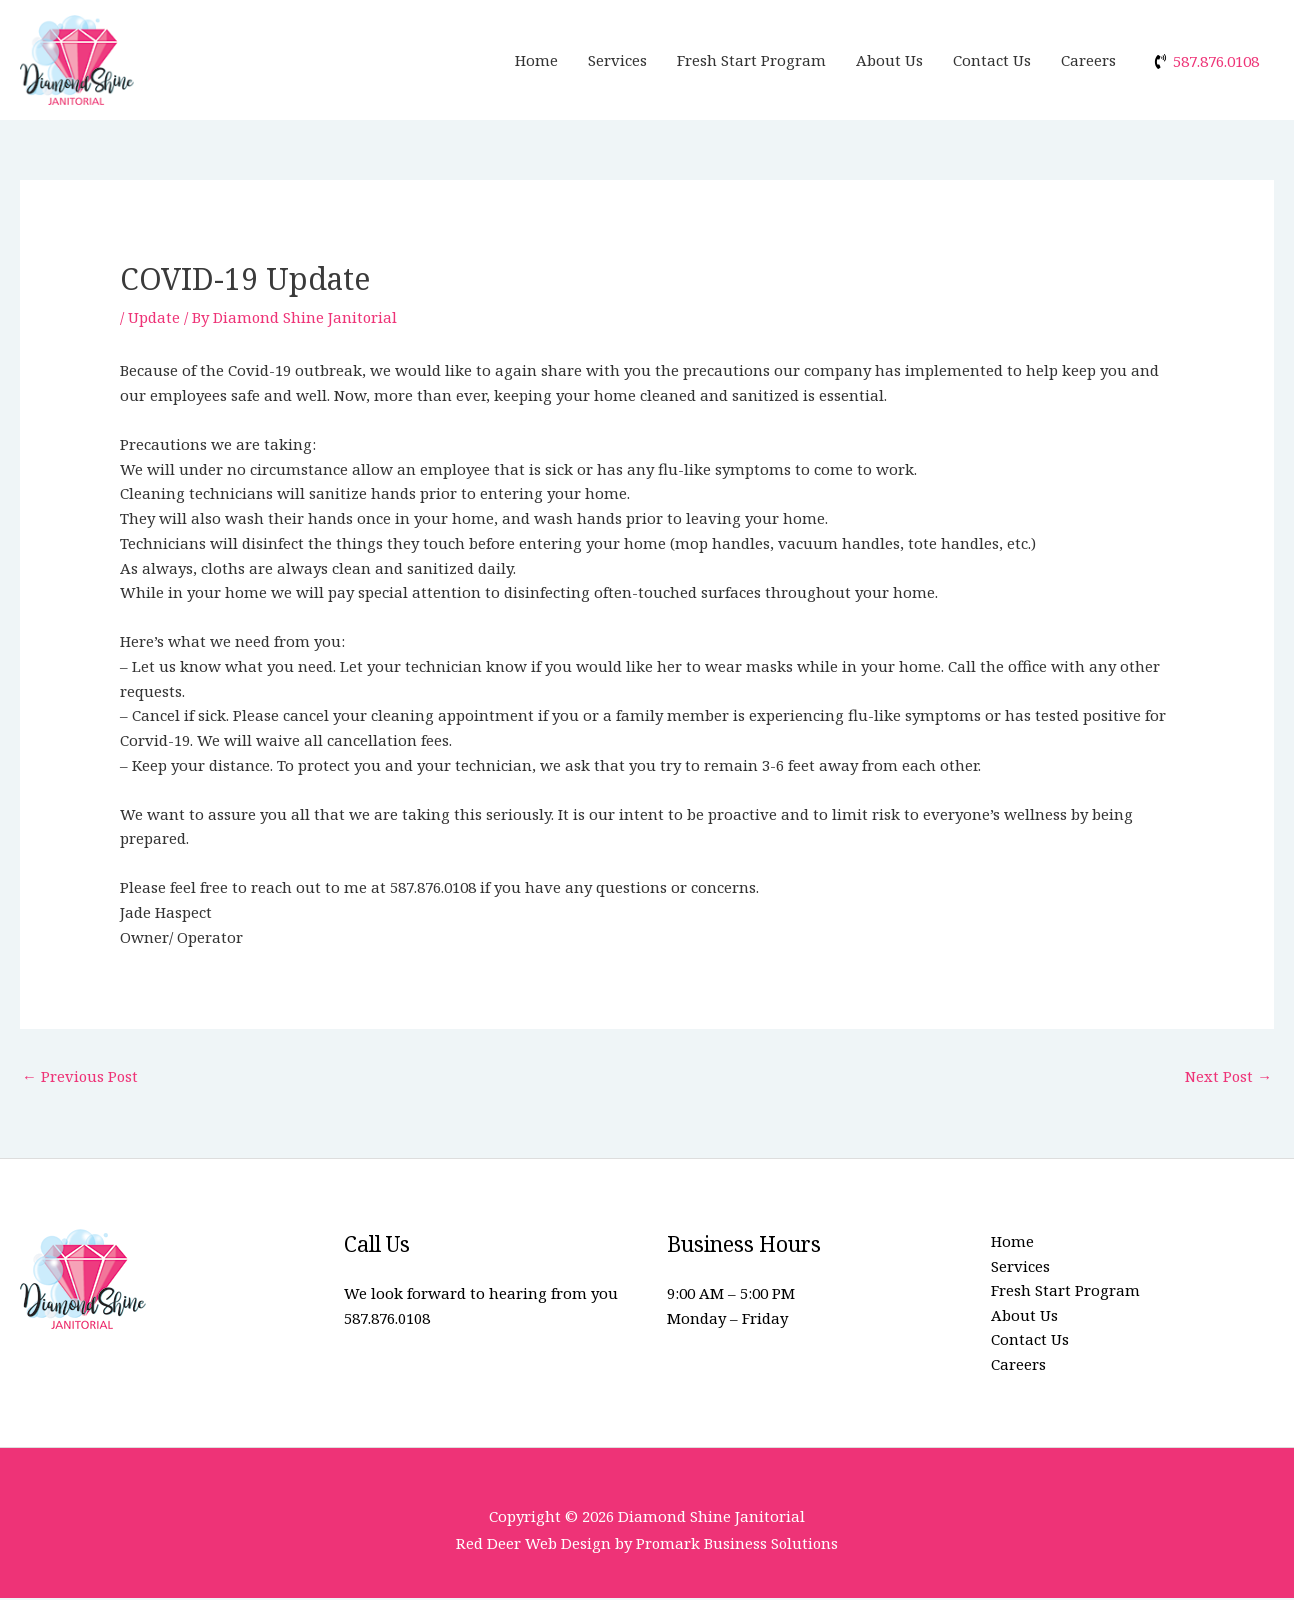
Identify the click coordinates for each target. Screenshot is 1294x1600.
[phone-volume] (1206, 61)
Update (154, 317)
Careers (1088, 60)
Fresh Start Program (751, 60)
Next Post (1228, 1076)
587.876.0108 (387, 1319)
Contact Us (992, 60)
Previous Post (81, 1076)
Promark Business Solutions (737, 1545)
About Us (889, 60)
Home (536, 60)
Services (617, 60)
